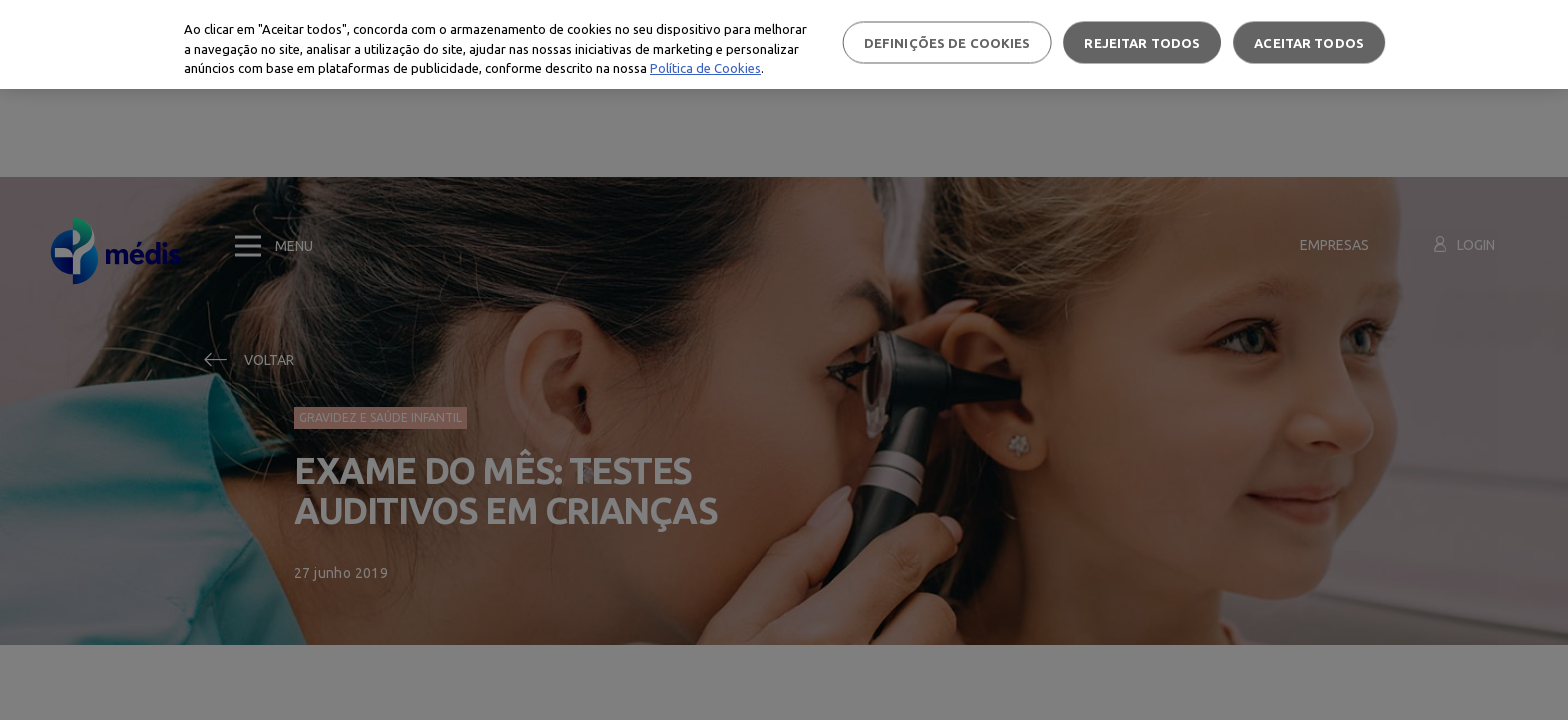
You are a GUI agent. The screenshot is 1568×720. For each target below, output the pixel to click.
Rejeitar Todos (1142, 42)
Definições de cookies (947, 42)
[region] (784, 44)
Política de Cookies (705, 68)
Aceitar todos (1309, 42)
